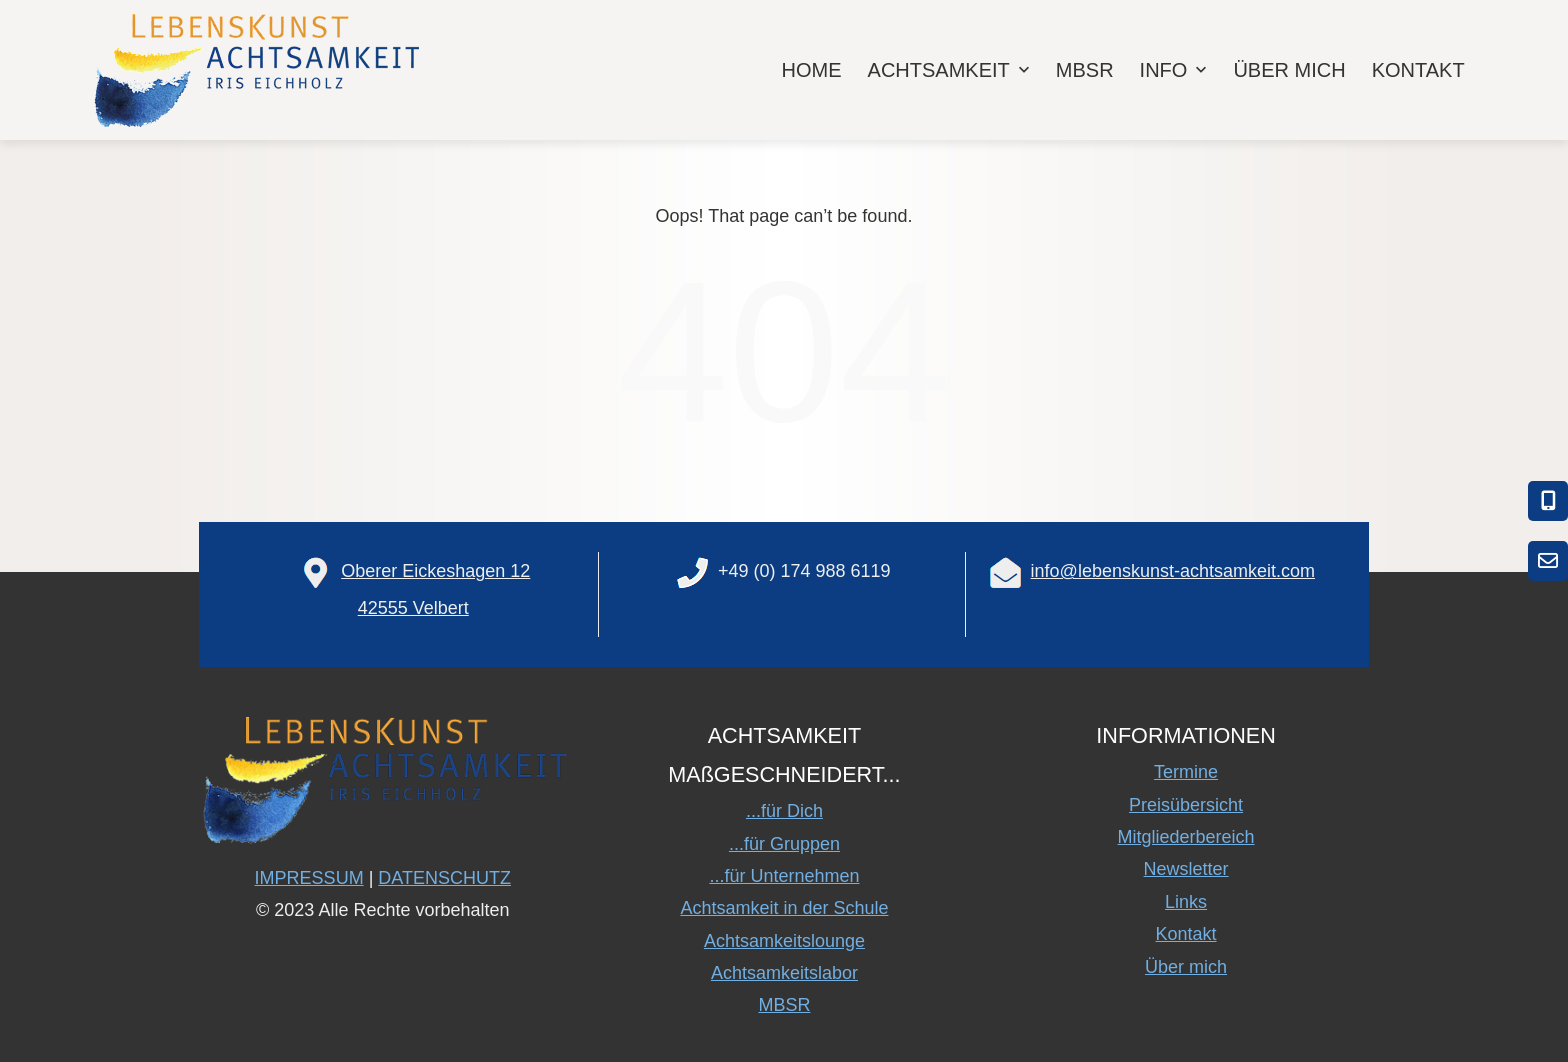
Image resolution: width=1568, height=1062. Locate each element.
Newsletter (1186, 869)
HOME (812, 70)
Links (1186, 902)
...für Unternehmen (784, 876)
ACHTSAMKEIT (951, 70)
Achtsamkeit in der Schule (784, 908)
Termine (1186, 772)
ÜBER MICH (1289, 70)
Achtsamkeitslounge (784, 941)
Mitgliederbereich (1186, 837)
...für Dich (784, 811)
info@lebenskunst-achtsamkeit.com (1173, 571)
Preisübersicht (1186, 805)
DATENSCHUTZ (444, 878)
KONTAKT (1418, 70)
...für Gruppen (784, 844)
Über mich (1186, 967)
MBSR (1085, 70)
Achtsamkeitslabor (784, 973)
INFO (1176, 70)
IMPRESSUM (309, 878)
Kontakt (1186, 934)
